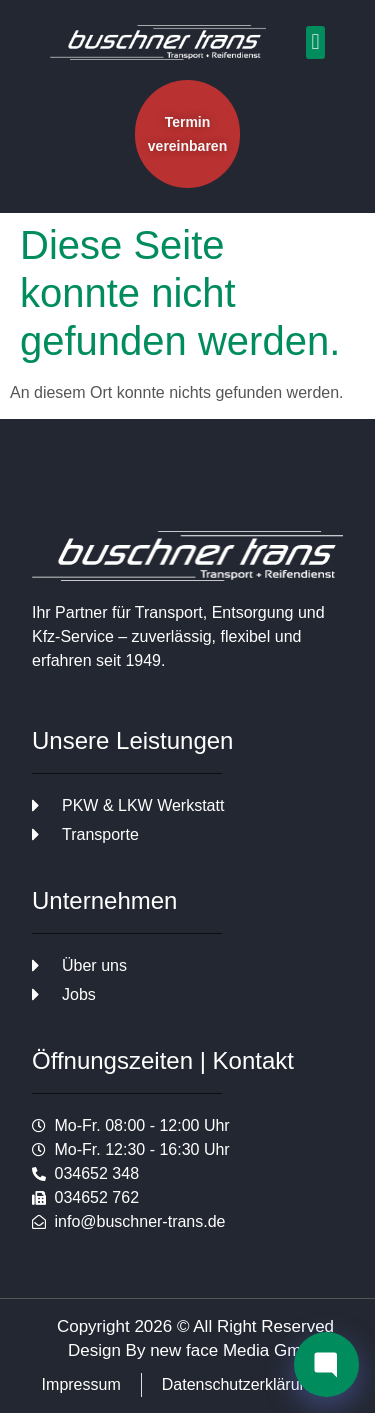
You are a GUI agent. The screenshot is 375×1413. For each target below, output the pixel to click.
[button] (315, 42)
